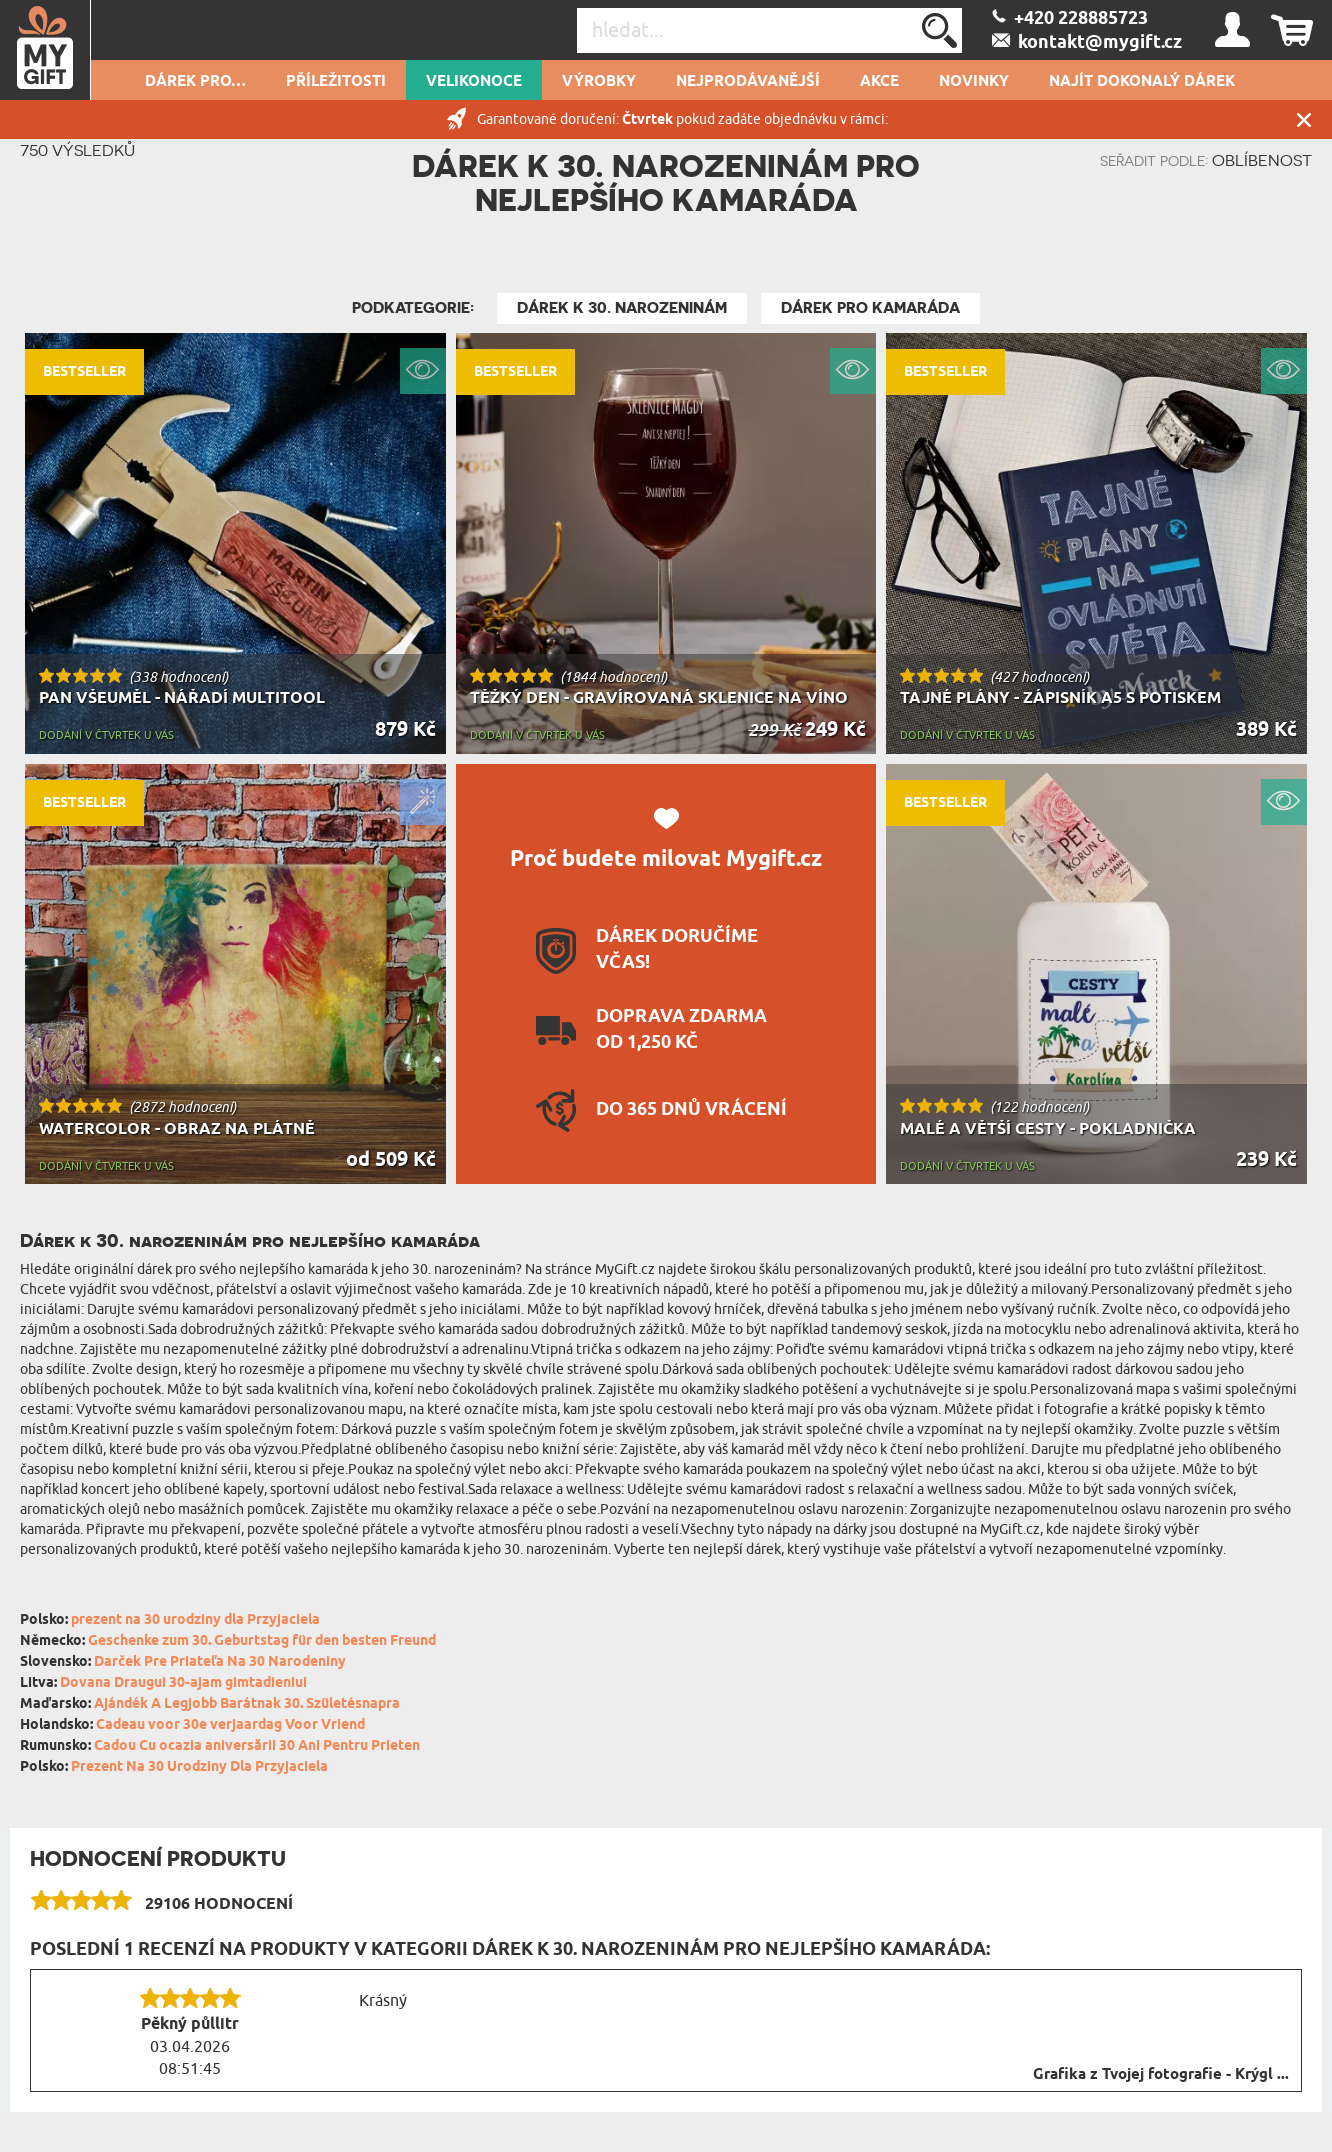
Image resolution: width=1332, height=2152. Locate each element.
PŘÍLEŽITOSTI (336, 82)
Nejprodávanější (748, 82)
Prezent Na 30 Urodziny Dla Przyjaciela (199, 1767)
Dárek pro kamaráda (870, 308)
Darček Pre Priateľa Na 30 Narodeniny (220, 1662)
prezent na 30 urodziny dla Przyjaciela (195, 1620)
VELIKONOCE (474, 82)
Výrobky (599, 82)
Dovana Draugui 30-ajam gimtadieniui (183, 1683)
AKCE (879, 82)
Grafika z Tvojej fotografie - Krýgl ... (1161, 2075)
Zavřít (1304, 119)
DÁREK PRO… (195, 82)
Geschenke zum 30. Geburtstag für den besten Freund (262, 1641)
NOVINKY (974, 82)
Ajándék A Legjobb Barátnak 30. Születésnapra (247, 1704)
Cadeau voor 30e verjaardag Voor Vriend (230, 1725)
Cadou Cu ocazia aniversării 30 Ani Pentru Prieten (257, 1746)
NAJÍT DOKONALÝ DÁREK (1142, 82)
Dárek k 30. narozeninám (622, 308)
